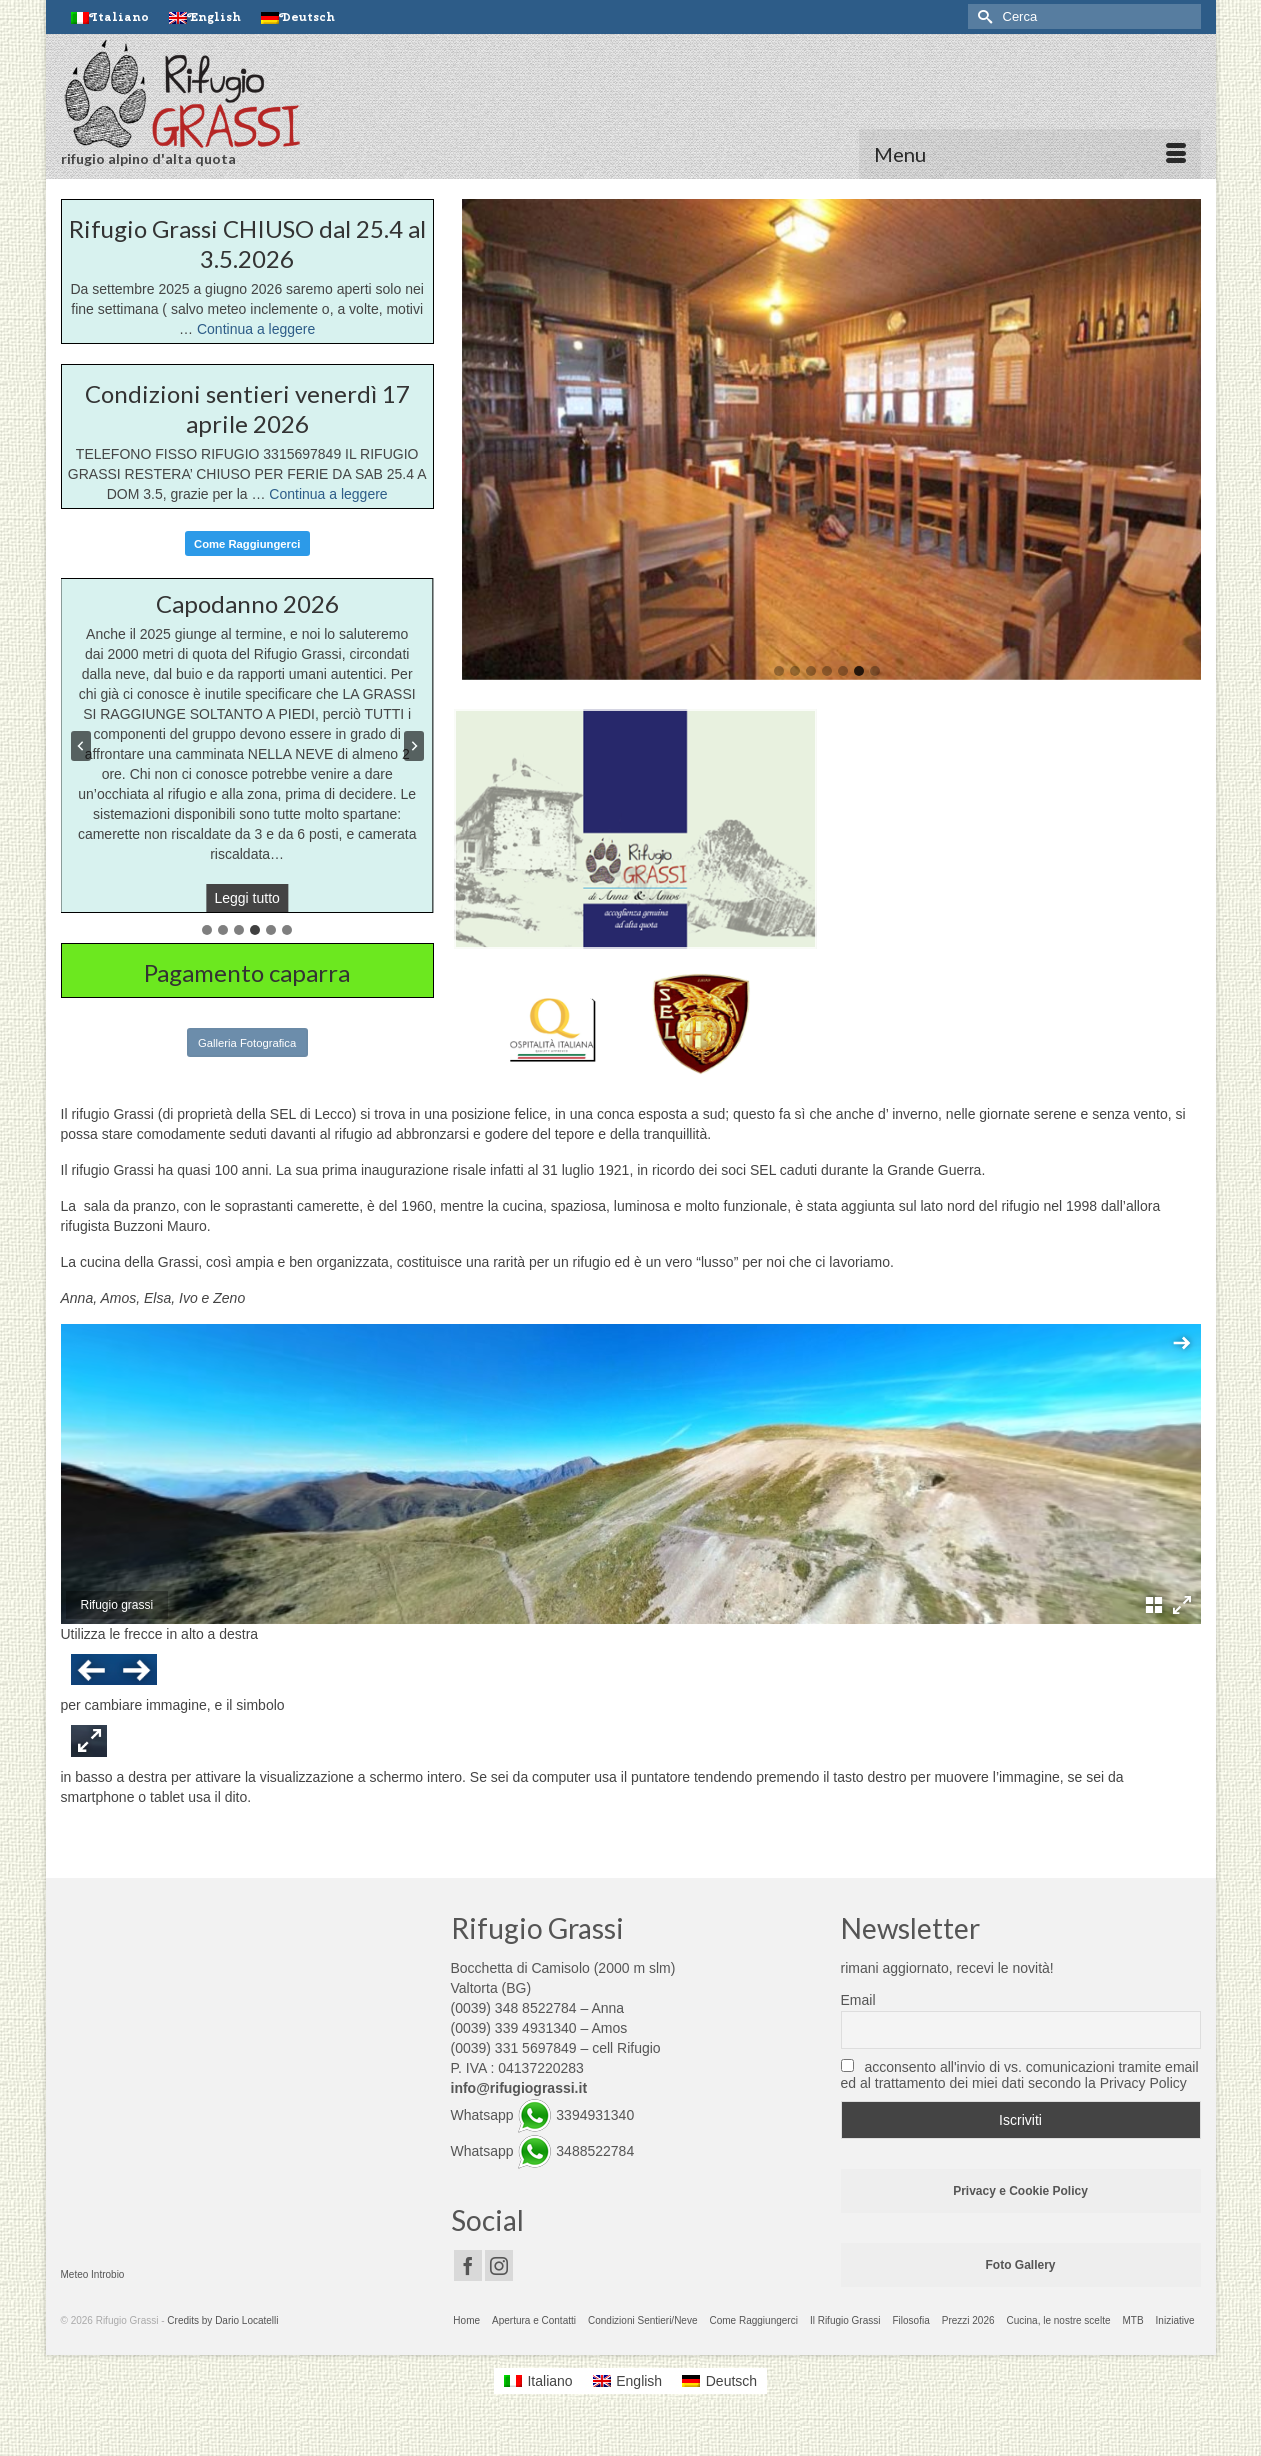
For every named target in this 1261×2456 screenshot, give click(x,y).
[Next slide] (414, 746)
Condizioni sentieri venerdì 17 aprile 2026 (247, 408)
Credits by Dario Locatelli (222, 2320)
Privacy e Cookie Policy (1020, 2191)
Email (858, 2000)
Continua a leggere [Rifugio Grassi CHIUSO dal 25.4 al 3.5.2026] (256, 329)
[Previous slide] (81, 746)
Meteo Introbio (93, 2274)
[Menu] (1030, 154)
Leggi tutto (250, 899)
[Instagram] (499, 2265)
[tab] (207, 930)
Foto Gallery (1020, 2265)
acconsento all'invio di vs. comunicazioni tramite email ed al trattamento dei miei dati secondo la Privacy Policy (1020, 2075)
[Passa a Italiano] (538, 2381)
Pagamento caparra (247, 972)
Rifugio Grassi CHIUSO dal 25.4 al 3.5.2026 (247, 243)
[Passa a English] (205, 17)
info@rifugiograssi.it (519, 2088)
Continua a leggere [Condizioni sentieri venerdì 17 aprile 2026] (328, 494)
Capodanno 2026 (247, 603)
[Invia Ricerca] (983, 16)
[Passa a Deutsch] (298, 17)
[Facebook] (468, 2265)
